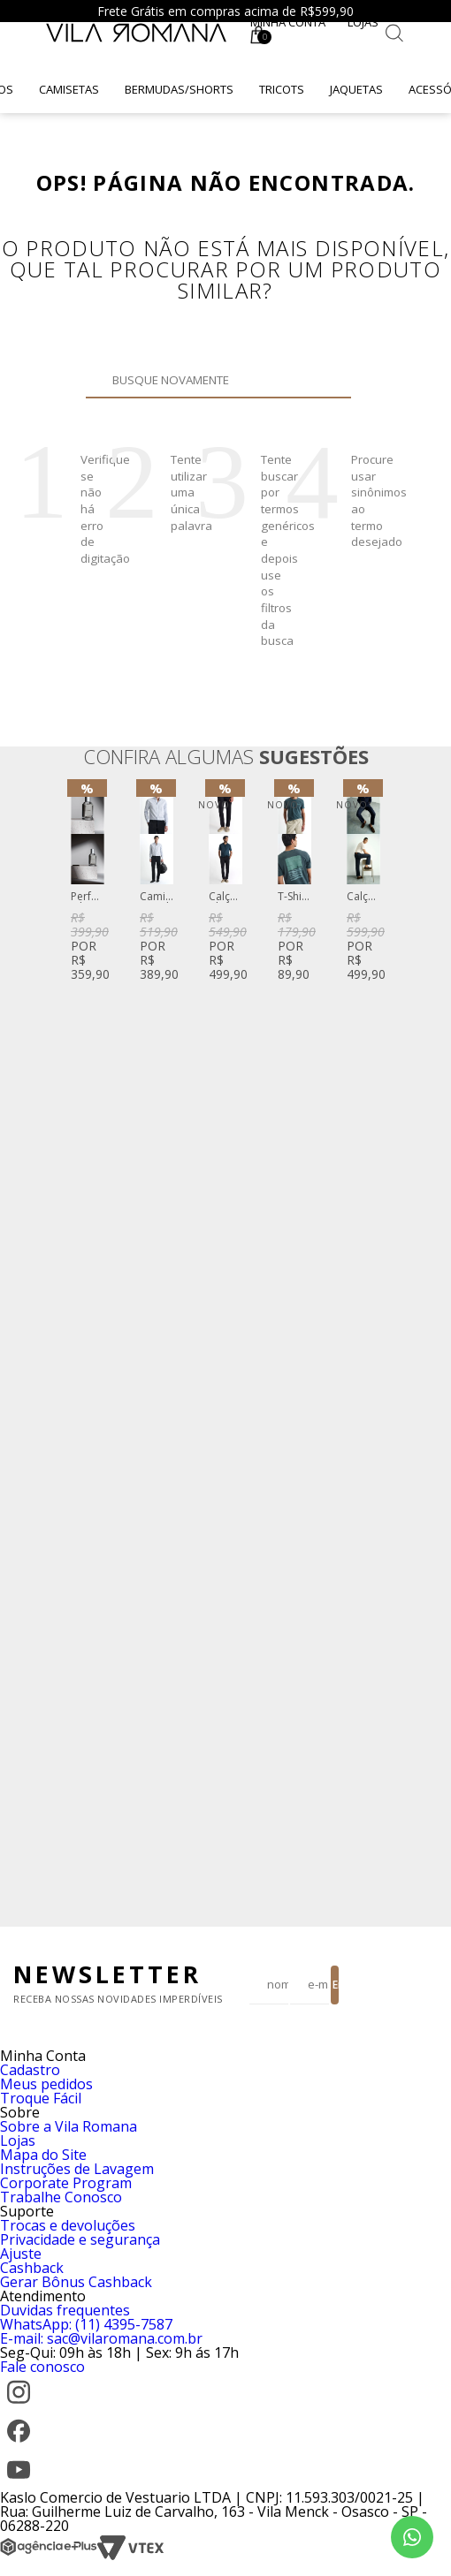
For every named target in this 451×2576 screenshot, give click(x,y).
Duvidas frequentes (65, 2310)
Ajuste (21, 2253)
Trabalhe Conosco (61, 2197)
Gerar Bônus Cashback (76, 2282)
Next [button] (381, 1346)
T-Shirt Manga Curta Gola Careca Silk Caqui (294, 897)
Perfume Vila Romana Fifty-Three (87, 897)
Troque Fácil (40, 2098)
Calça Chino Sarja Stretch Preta (225, 897)
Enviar (336, 1984)
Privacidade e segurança (80, 2239)
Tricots (281, 89)
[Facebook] (18, 2444)
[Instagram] (18, 2405)
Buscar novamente (327, 380)
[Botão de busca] (394, 33)
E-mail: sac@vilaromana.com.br (101, 2338)
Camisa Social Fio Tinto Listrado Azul (156, 897)
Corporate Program (66, 2183)
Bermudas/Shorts (179, 89)
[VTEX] (130, 2555)
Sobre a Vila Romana (68, 2126)
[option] (87, 884)
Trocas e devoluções (67, 2225)
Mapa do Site (43, 2154)
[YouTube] (18, 2483)
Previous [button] (70, 1346)
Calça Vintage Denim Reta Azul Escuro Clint (363, 897)
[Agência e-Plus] (48, 2555)
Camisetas (69, 89)
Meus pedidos (46, 2084)
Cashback (32, 2267)
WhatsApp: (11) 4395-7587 (86, 2324)
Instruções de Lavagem (77, 2168)
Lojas (363, 22)
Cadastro (30, 2070)
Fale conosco (42, 2366)
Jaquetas (356, 89)
